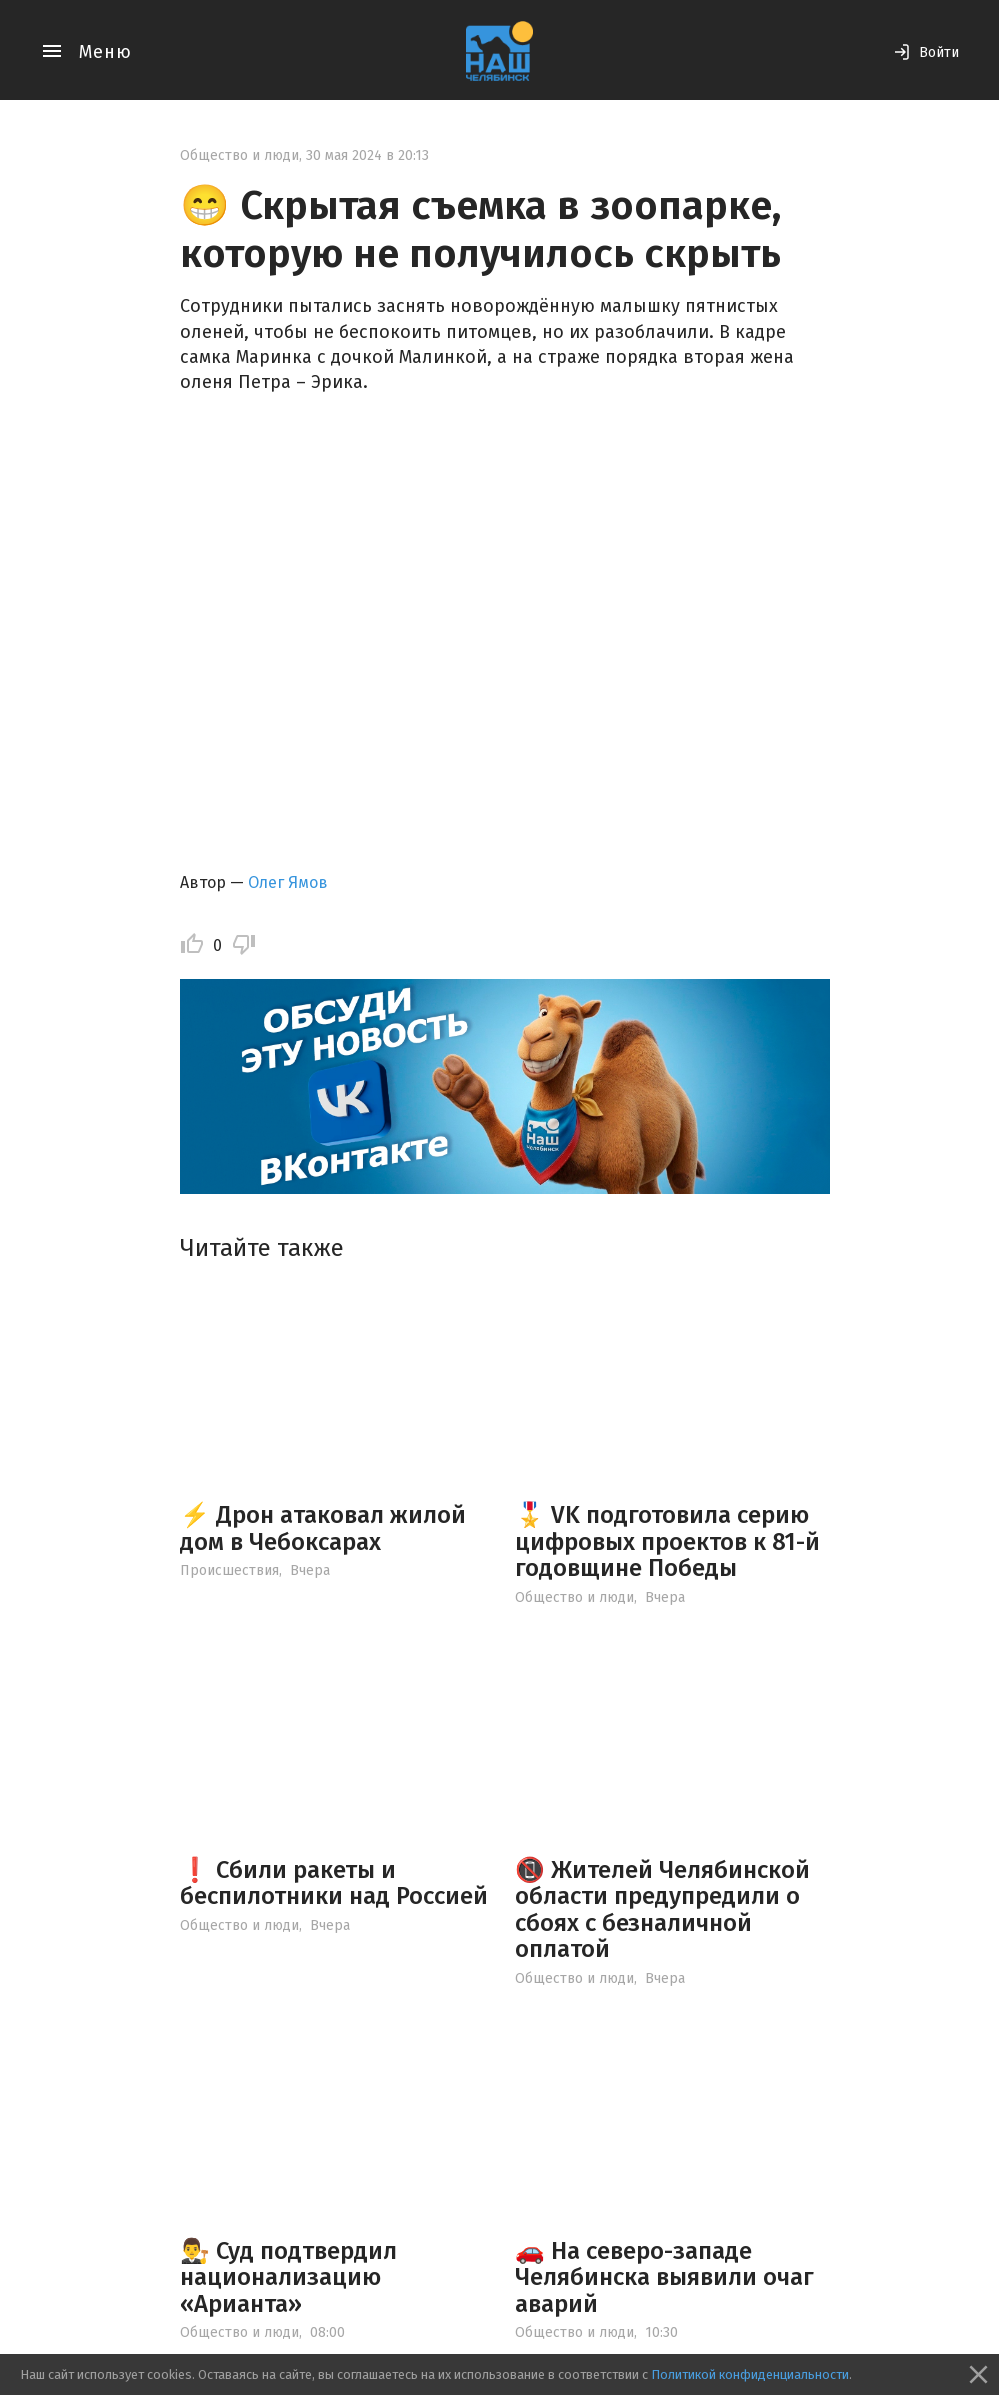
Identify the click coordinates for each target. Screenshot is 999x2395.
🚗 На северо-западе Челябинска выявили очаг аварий (664, 2277)
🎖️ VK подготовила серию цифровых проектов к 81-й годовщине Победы (667, 1541)
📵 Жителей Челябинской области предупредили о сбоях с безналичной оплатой (662, 1909)
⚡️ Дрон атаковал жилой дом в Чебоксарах (323, 1528)
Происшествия (229, 1570)
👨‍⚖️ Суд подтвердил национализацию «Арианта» (288, 2277)
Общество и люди (239, 155)
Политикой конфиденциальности (750, 2374)
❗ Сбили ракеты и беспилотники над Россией (334, 1883)
